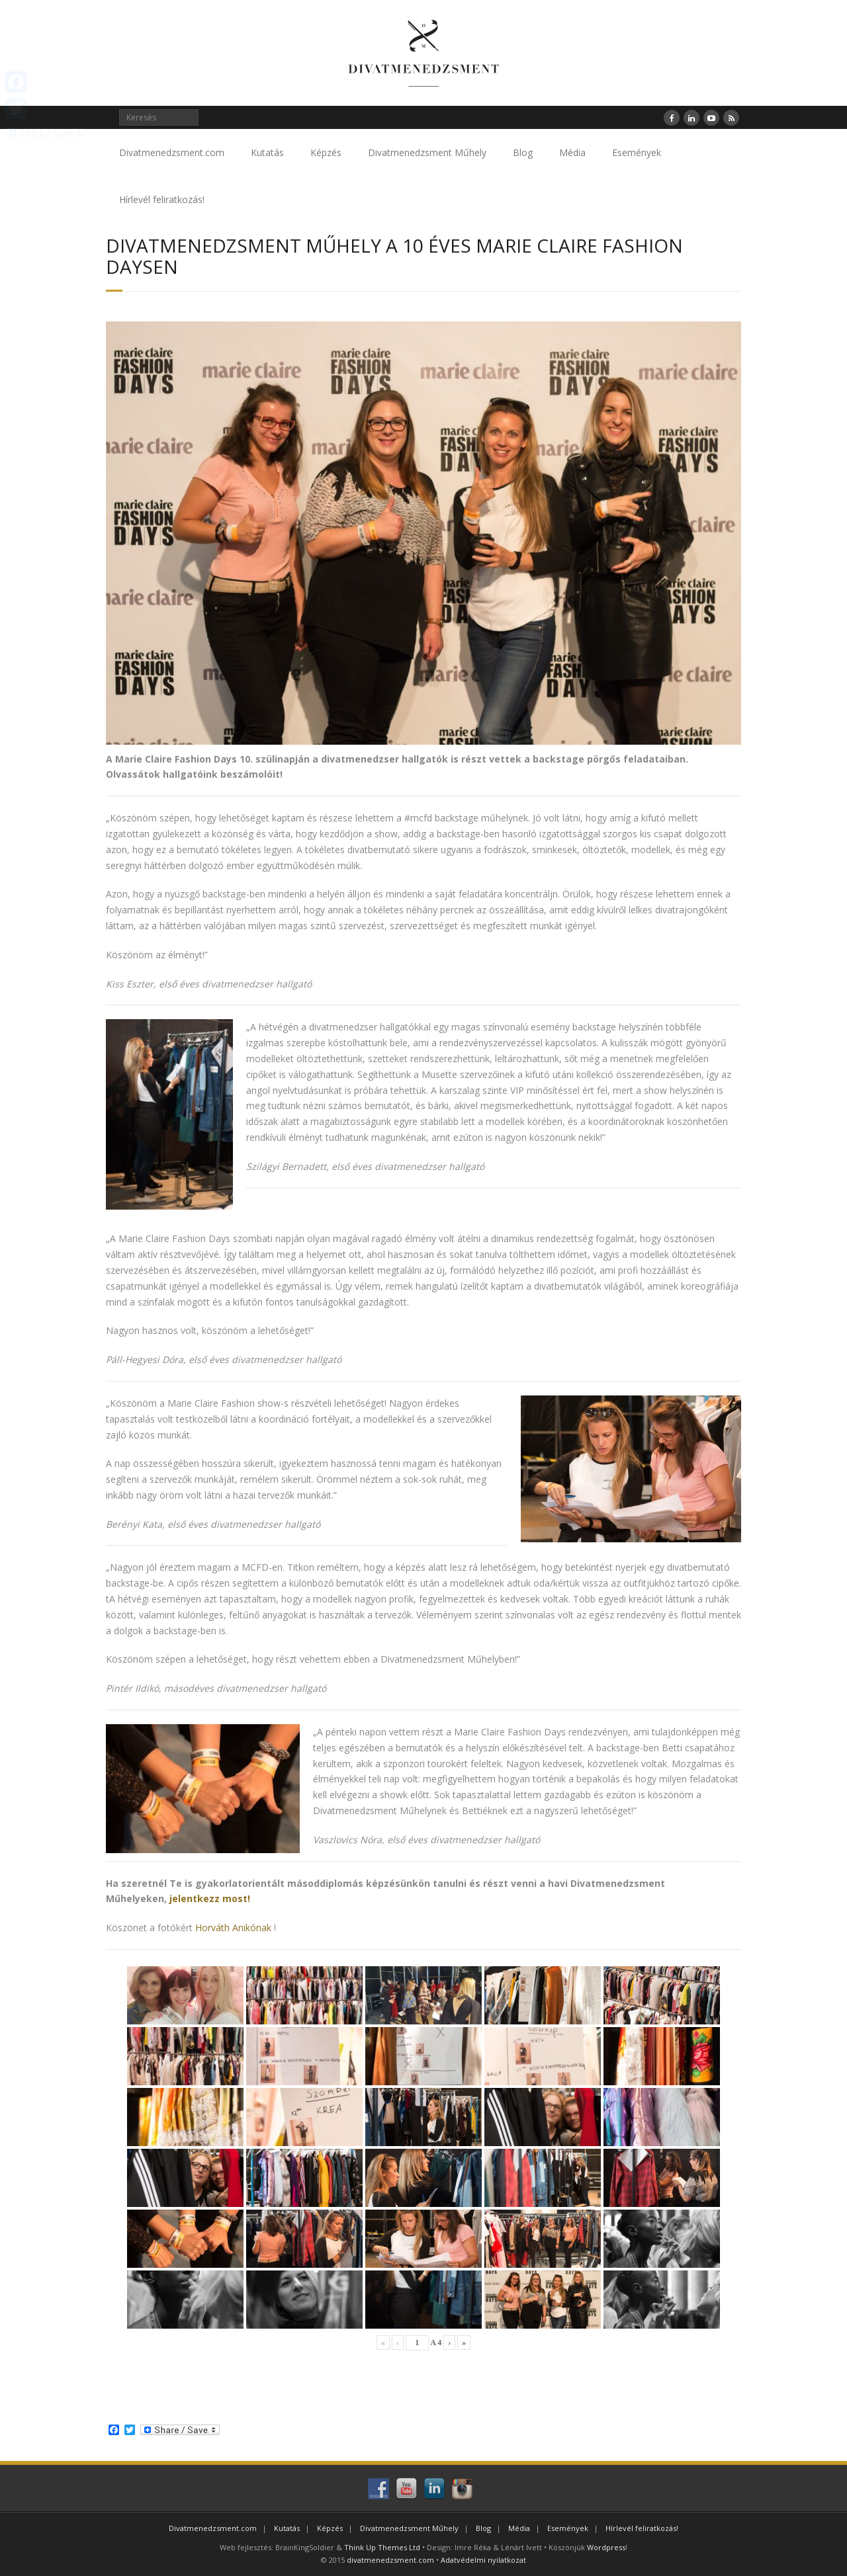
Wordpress (606, 2547)
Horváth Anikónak (233, 1927)
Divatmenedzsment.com (171, 152)
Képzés (325, 152)
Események (636, 152)
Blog (523, 152)
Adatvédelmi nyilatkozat (483, 2560)
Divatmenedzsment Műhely (427, 152)
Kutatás (267, 152)
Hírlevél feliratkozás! (161, 199)
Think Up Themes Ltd (382, 2547)
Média (572, 152)
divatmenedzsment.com (390, 2560)
